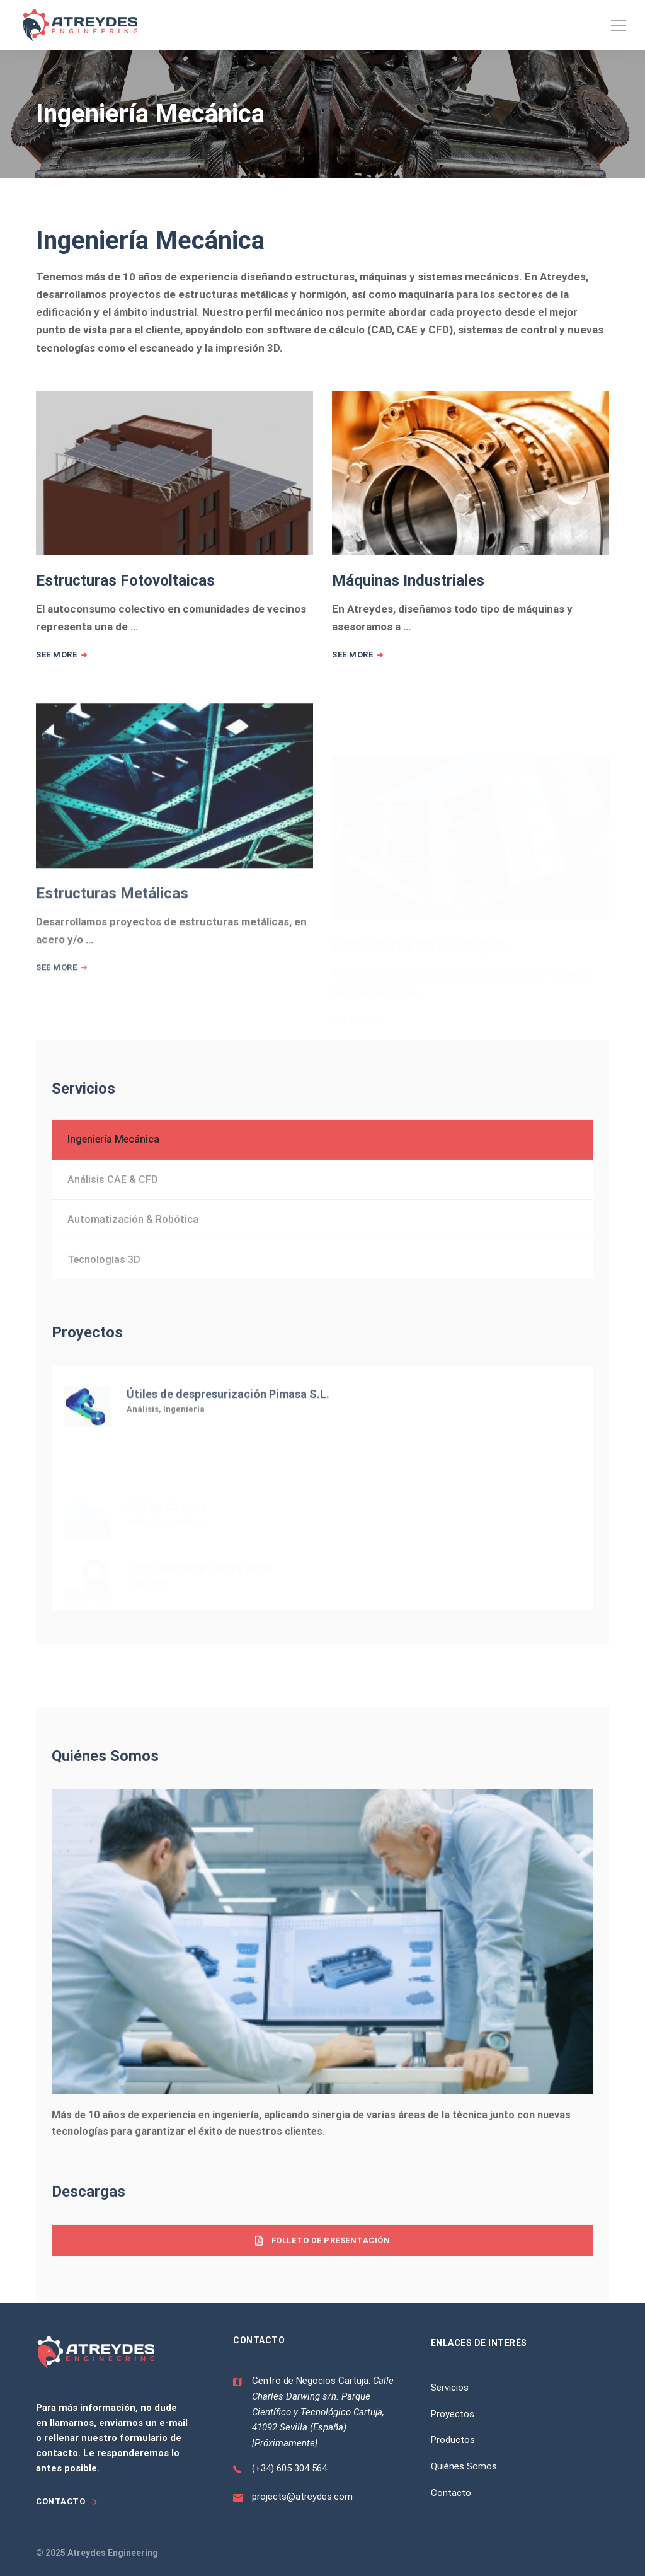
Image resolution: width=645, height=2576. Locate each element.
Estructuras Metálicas (112, 942)
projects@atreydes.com (302, 2496)
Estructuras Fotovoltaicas (125, 581)
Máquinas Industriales (408, 584)
